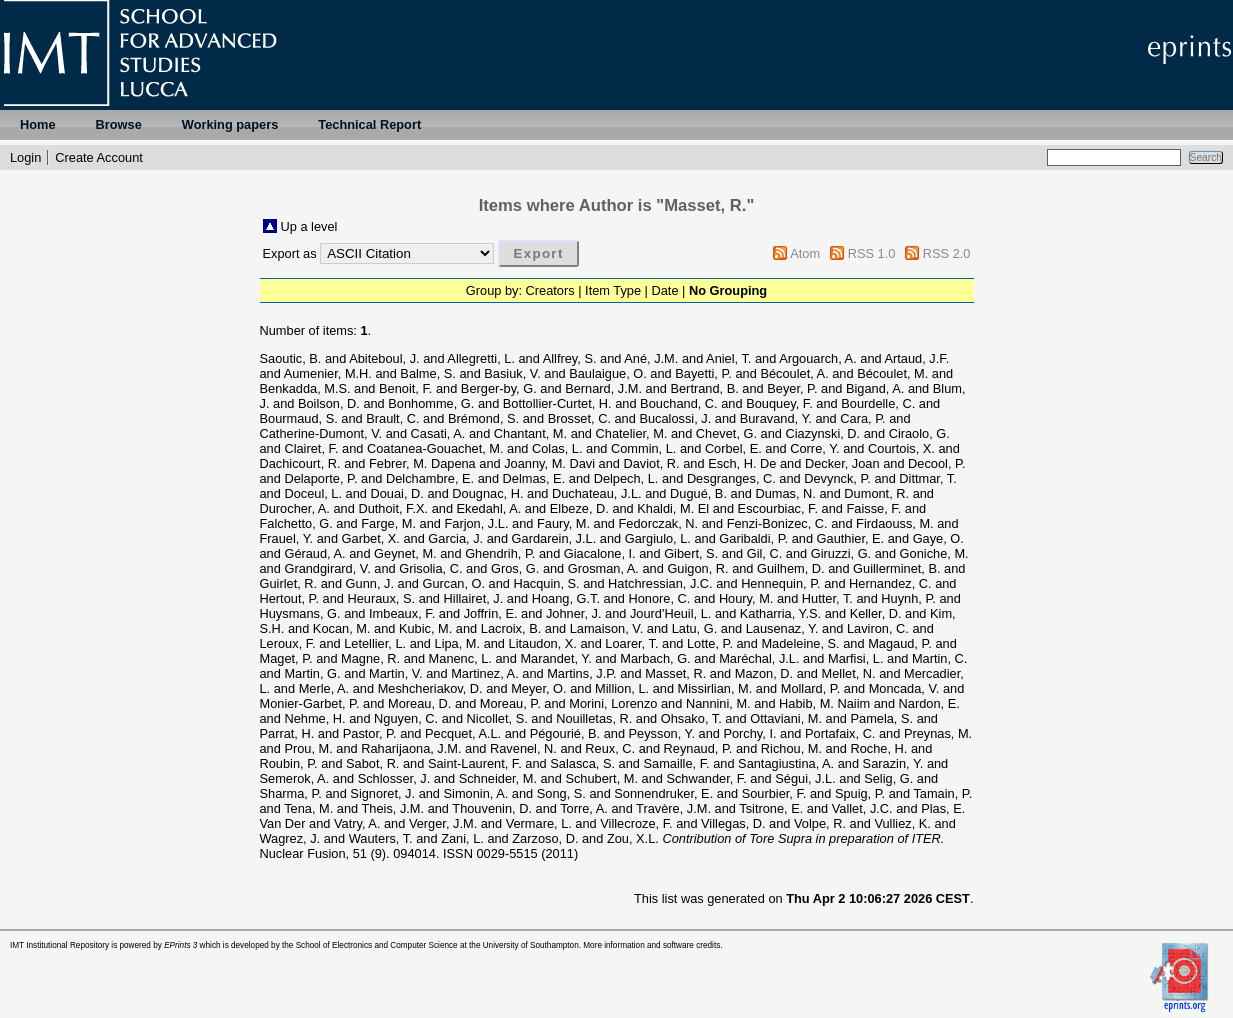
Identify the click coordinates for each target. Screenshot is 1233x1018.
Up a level (309, 226)
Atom (805, 253)
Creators (550, 290)
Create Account (99, 157)
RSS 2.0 (947, 253)
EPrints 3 (180, 945)
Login (25, 157)
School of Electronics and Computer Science (377, 945)
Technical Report (369, 124)
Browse (119, 124)
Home (38, 124)
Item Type (613, 290)
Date (665, 290)
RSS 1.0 (872, 253)
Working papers (230, 124)
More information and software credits (651, 945)
